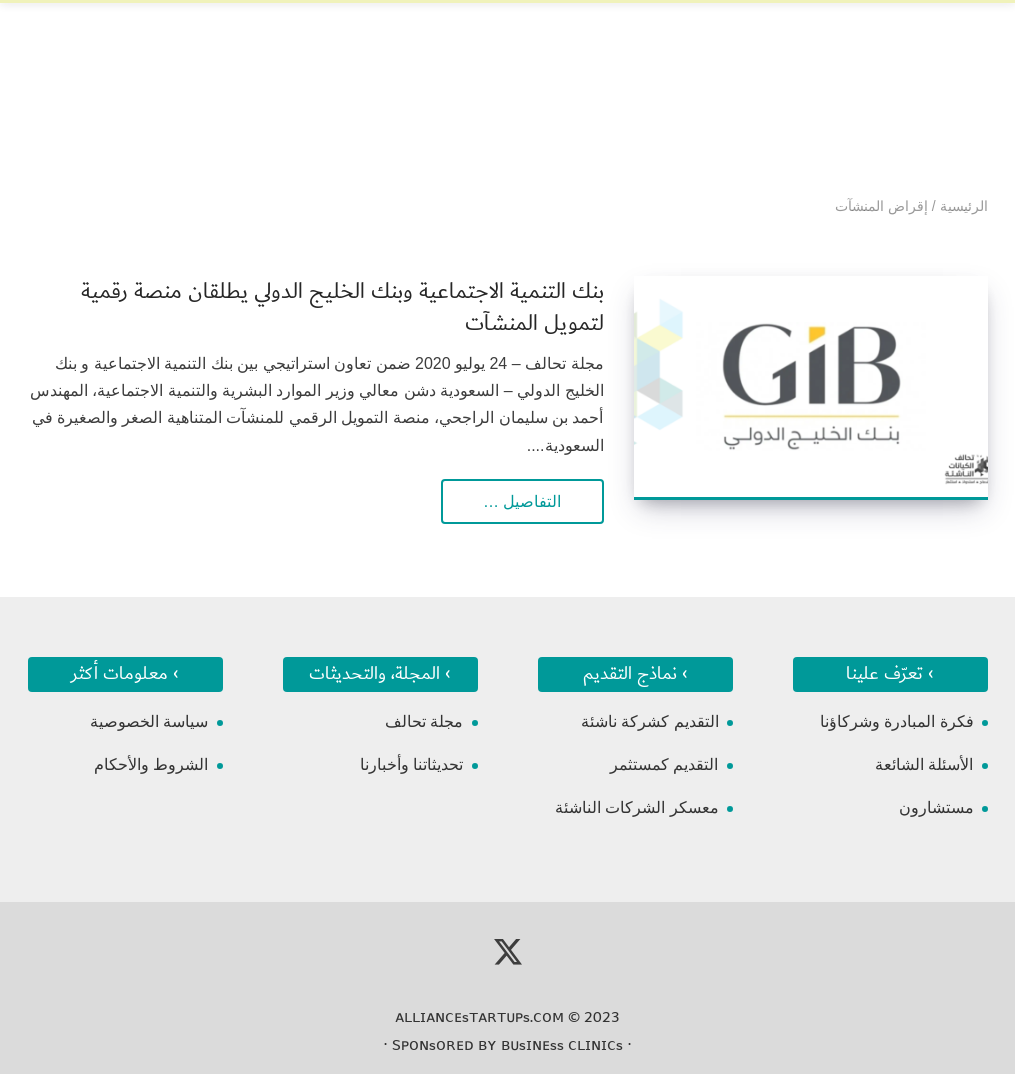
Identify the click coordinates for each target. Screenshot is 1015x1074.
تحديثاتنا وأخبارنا (411, 764)
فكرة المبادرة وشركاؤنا (897, 721)
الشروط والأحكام (151, 764)
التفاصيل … (522, 501)
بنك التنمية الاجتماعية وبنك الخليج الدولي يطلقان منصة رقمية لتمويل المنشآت (342, 307)
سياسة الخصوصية (149, 721)
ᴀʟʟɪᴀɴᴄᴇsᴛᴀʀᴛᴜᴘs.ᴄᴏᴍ (479, 1017)
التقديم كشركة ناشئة (650, 721)
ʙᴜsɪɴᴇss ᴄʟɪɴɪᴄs (562, 1045)
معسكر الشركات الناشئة (637, 807)
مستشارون (936, 807)
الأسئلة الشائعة (924, 764)
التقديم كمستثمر (664, 764)
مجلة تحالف (424, 721)
